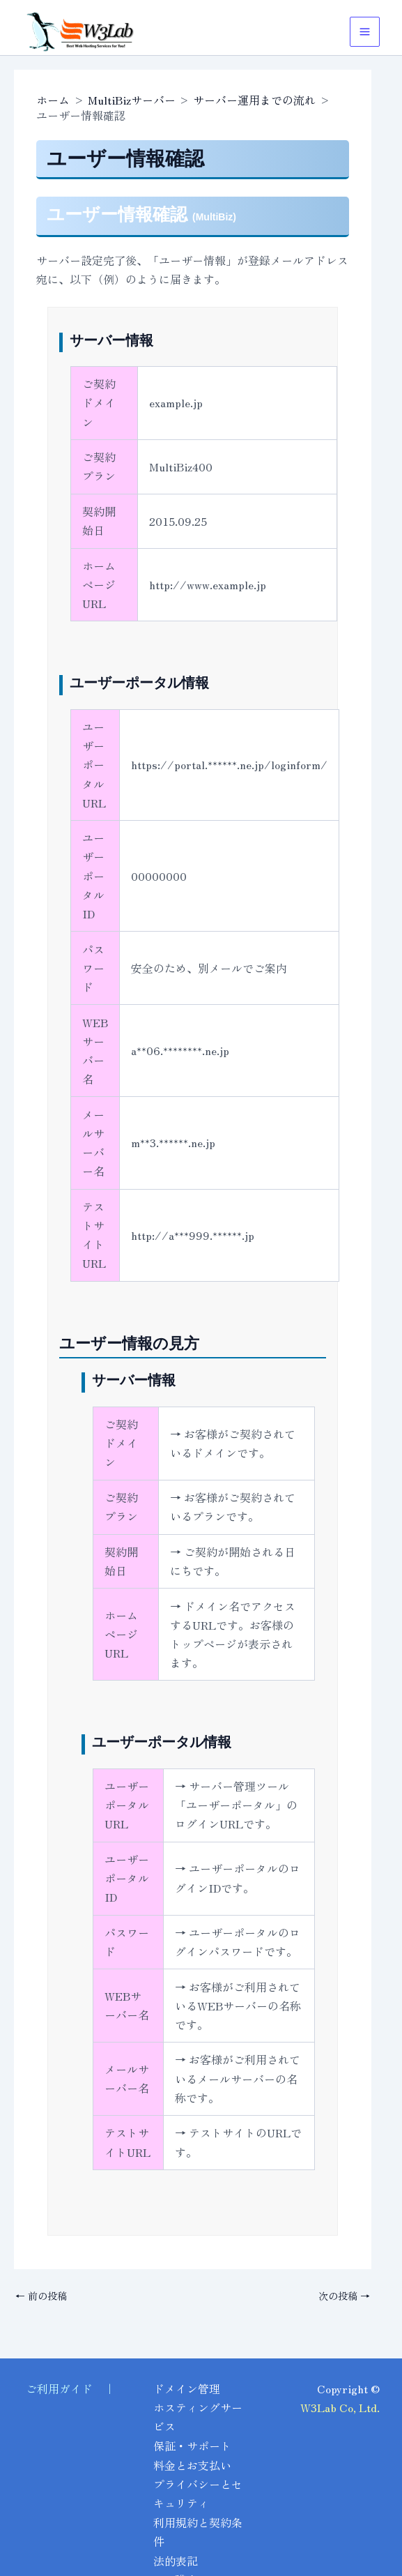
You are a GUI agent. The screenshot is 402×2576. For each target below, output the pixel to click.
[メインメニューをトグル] (365, 32)
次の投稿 (344, 2296)
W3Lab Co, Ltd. (340, 2409)
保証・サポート (192, 2447)
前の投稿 (41, 2296)
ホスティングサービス (192, 2419)
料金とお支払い (192, 2466)
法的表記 (175, 2561)
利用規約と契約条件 (192, 2532)
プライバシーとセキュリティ (192, 2495)
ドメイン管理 (186, 2390)
